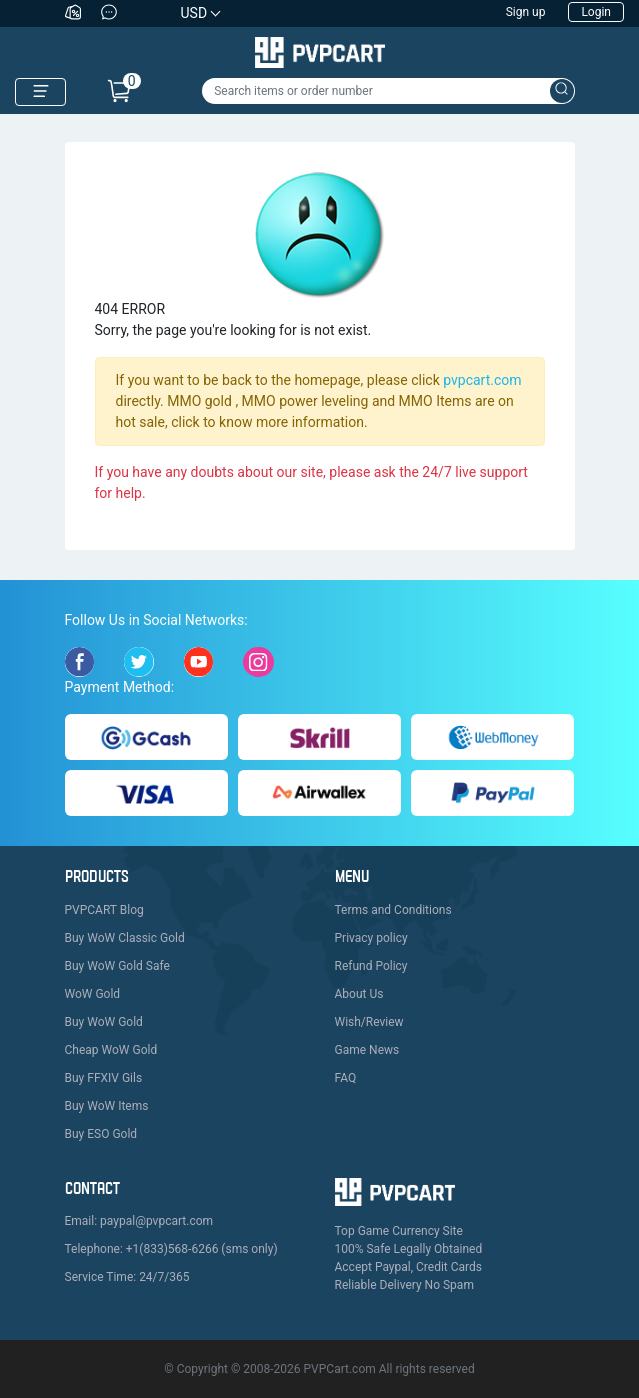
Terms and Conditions (393, 910)
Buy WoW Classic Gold (125, 938)
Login (596, 12)
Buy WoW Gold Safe (117, 966)
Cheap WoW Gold (111, 1050)
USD (194, 13)
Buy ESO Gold (101, 1134)
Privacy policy (371, 938)
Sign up (526, 12)
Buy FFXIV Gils (104, 1078)
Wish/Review (369, 1022)
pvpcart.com (482, 380)
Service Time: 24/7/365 (127, 1277)
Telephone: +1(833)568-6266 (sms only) (171, 1249)
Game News (367, 1050)
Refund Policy (371, 966)
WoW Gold (93, 994)
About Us (359, 994)
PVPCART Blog (104, 910)
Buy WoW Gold (104, 1022)
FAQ (346, 1078)
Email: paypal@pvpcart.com (139, 1221)
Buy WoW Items (107, 1106)
